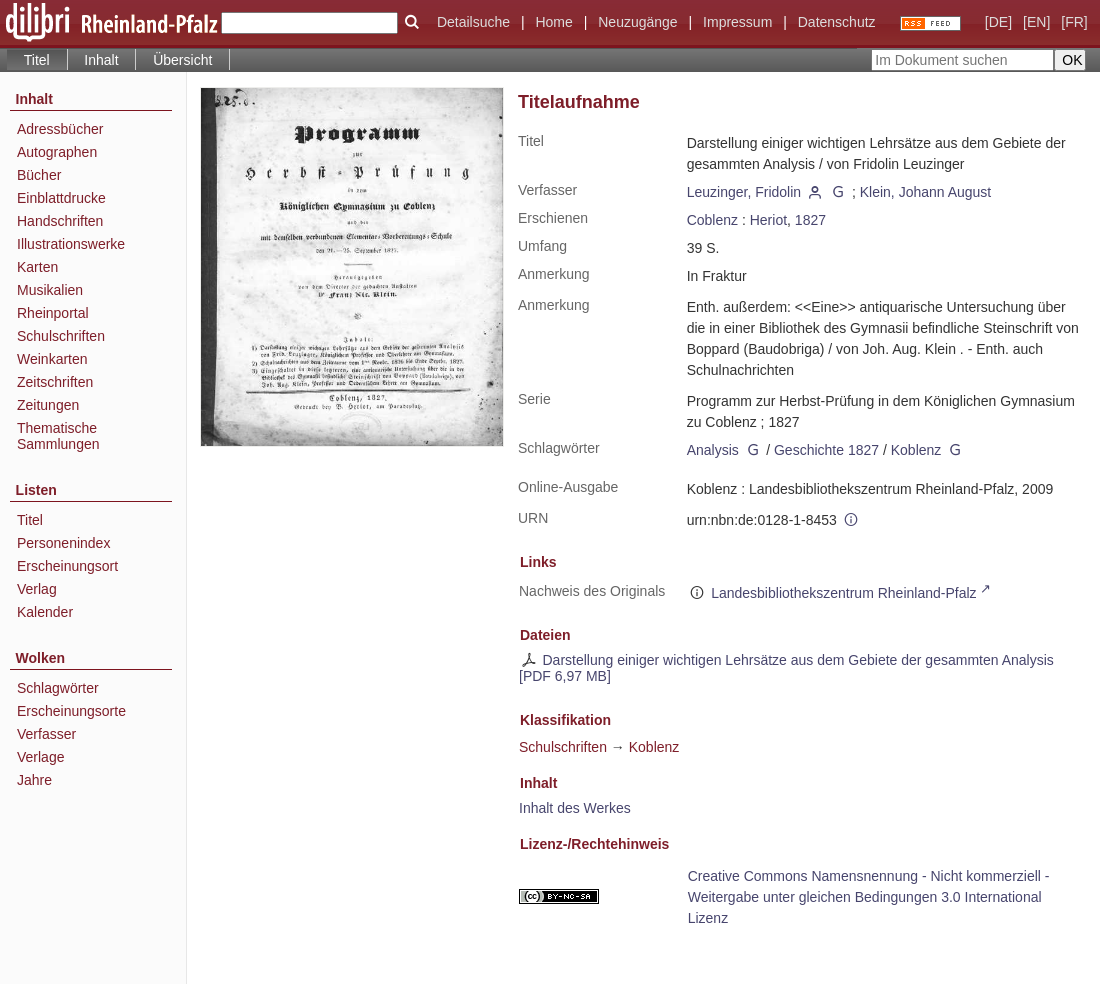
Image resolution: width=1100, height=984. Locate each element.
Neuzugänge (637, 22)
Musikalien (50, 290)
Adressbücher (60, 129)
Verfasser (46, 734)
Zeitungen (48, 405)
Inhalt (101, 60)
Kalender (45, 612)
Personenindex (63, 543)
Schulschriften (61, 336)
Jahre (34, 780)
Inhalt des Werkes (575, 808)
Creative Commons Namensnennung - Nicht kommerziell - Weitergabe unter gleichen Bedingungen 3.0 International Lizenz (869, 897)
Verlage (40, 757)
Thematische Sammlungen (58, 436)
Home (553, 22)
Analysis (713, 450)
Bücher (39, 175)
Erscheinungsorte (71, 711)
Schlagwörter (58, 688)
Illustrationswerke (71, 244)
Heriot (768, 220)
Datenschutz (837, 22)
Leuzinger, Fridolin (744, 192)
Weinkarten (52, 359)
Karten (37, 267)
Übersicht (182, 60)
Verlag (37, 589)
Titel (30, 520)
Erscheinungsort (67, 566)
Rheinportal (53, 313)
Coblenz (712, 220)
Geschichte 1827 (826, 450)
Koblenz (916, 450)
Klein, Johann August (926, 192)
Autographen (57, 152)
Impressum (737, 22)
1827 (810, 220)
